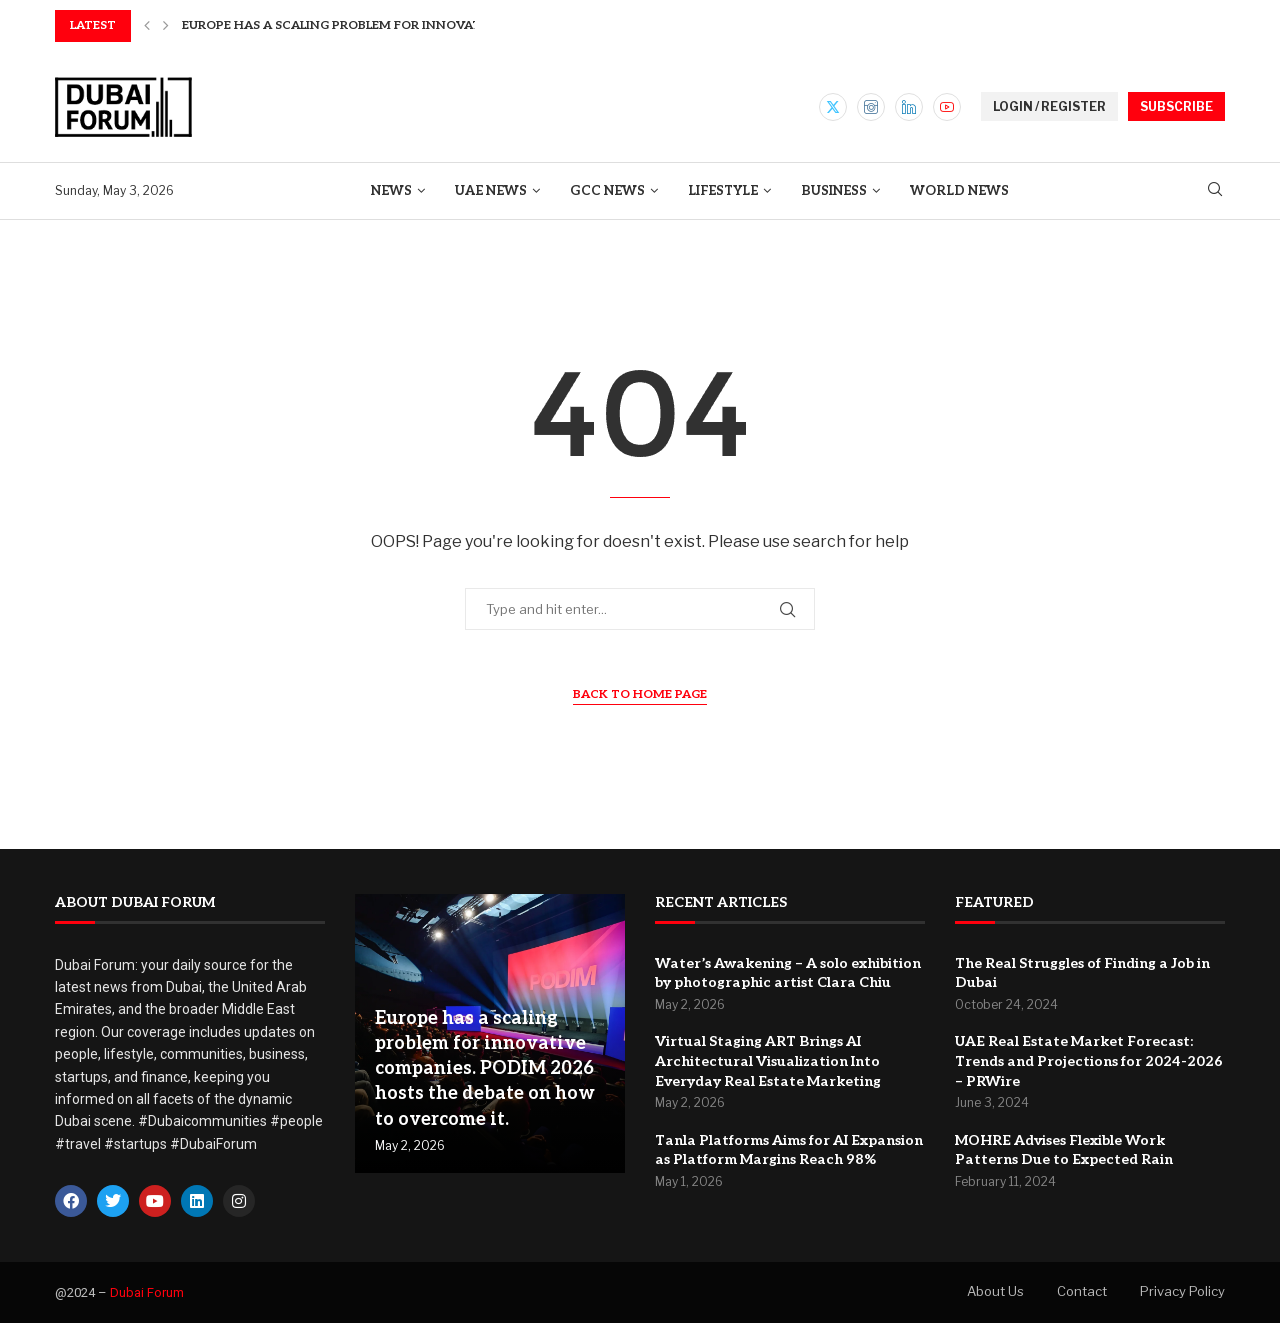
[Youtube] (947, 107)
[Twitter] (833, 107)
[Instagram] (871, 107)
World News (959, 191)
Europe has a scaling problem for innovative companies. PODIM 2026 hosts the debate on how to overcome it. (485, 1069)
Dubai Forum (147, 1292)
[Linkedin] (909, 107)
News (391, 191)
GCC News (607, 191)
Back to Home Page (640, 694)
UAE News (491, 191)
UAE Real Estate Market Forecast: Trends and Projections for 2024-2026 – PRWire (1089, 1061)
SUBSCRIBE (1176, 106)
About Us (995, 1291)
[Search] (1215, 190)
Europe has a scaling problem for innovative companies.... (387, 25)
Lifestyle (723, 191)
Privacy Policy (1182, 1291)
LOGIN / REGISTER (1049, 106)
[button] (147, 26)
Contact (1082, 1291)
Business (834, 191)
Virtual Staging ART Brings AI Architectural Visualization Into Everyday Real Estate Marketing (768, 1061)
